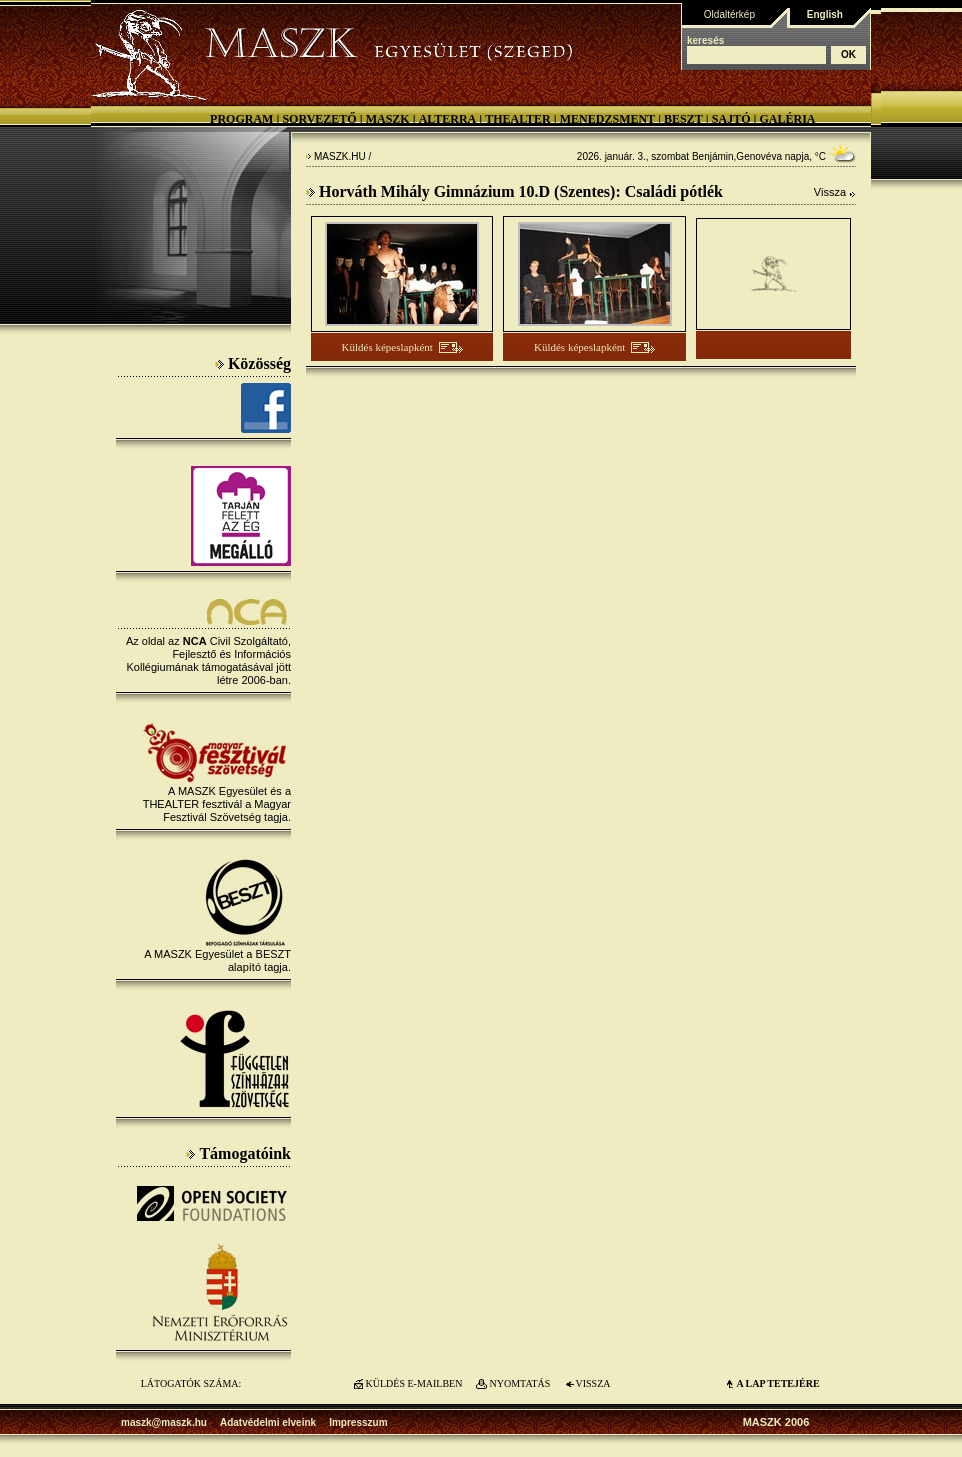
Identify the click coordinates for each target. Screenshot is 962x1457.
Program (241, 119)
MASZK (388, 119)
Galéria (787, 119)
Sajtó (731, 119)
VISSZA (592, 1383)
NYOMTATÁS (520, 1383)
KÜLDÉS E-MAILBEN (414, 1383)
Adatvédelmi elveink (268, 1422)
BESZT (683, 119)
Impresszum (358, 1422)
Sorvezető (319, 119)
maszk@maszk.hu (164, 1422)
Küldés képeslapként (387, 347)
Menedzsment (607, 119)
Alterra (448, 119)
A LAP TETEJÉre (777, 1383)
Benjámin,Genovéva (737, 156)
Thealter (518, 119)
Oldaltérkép (729, 14)
